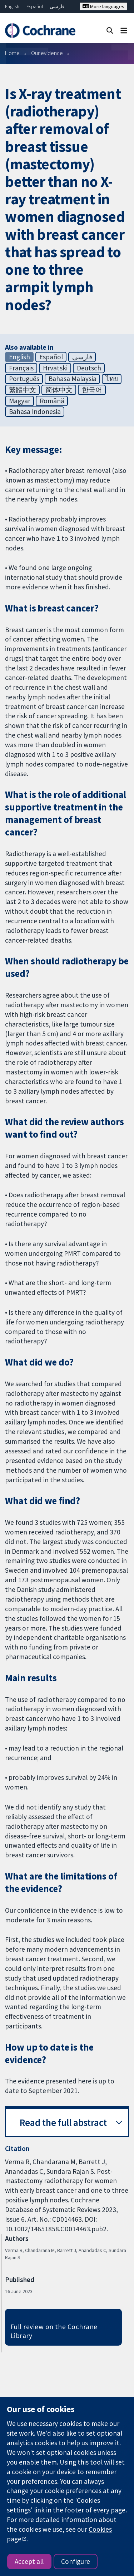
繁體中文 (22, 389)
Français (21, 368)
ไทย (112, 378)
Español (34, 6)
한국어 (92, 389)
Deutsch (89, 368)
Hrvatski (55, 368)
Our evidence (47, 52)
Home (12, 52)
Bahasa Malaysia (72, 378)
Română (52, 400)
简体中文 (59, 389)
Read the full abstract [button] (63, 2122)
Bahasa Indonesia (35, 411)
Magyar (19, 400)
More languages (103, 6)
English (12, 6)
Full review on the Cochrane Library (54, 2331)
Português (24, 378)
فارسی (57, 6)
